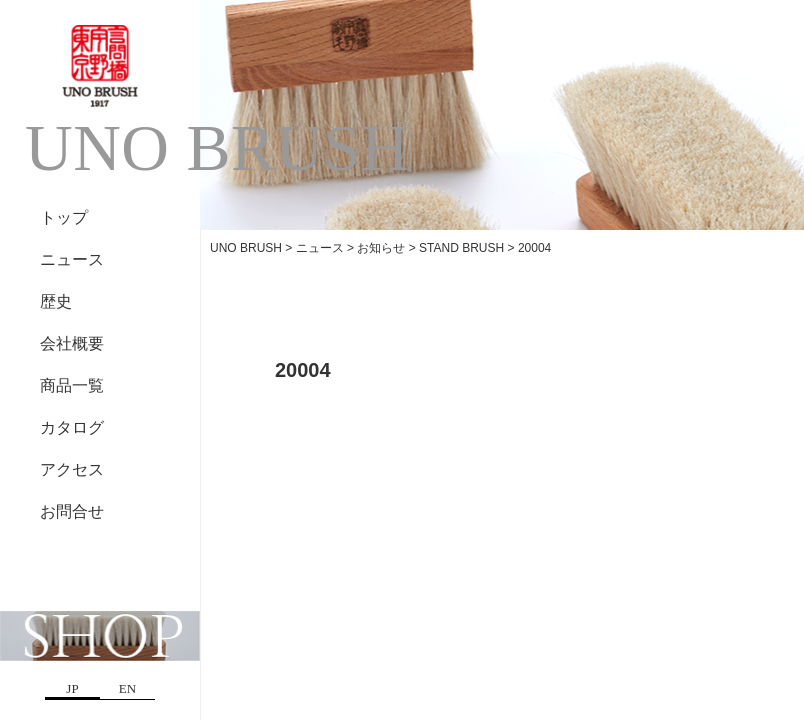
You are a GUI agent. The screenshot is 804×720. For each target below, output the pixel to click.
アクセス (72, 469)
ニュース (72, 259)
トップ (64, 217)
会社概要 (72, 343)
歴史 (56, 301)
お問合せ (72, 511)
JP (72, 688)
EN (127, 688)
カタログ (72, 427)
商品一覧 (72, 385)
